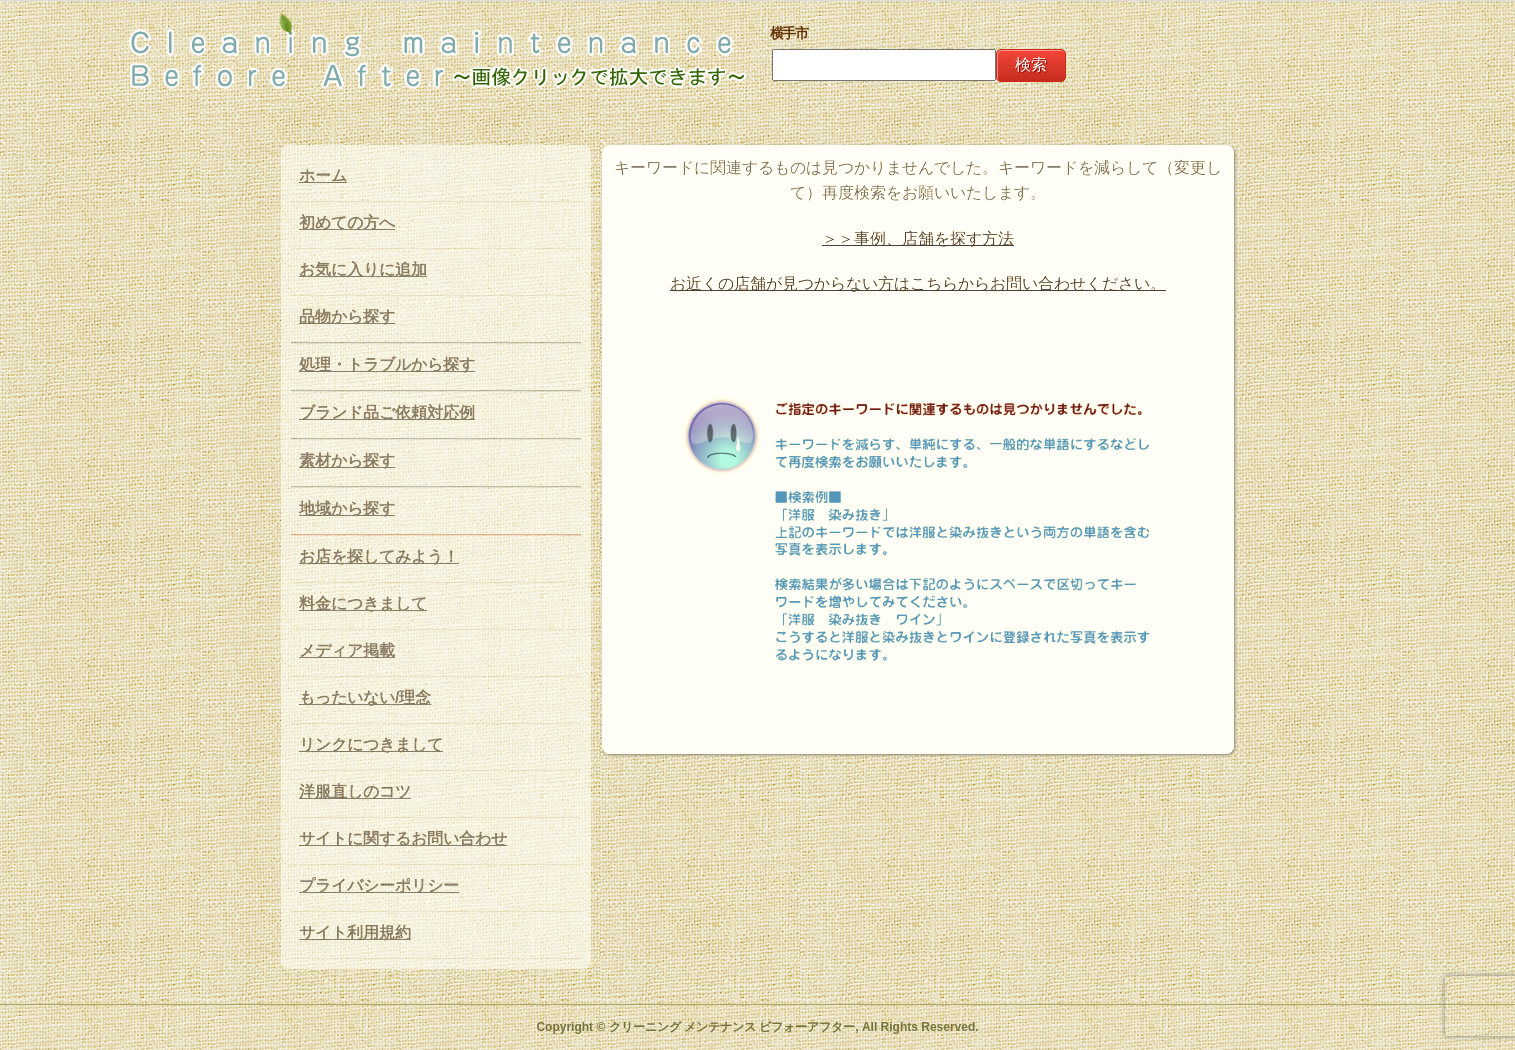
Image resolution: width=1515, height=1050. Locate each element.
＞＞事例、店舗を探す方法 (918, 238)
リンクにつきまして (371, 744)
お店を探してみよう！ (379, 556)
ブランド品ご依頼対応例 (387, 412)
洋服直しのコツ (355, 791)
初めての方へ (347, 222)
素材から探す (347, 460)
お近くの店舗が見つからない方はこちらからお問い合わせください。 (918, 283)
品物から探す (347, 316)
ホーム (323, 175)
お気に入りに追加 (363, 269)
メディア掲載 (347, 650)
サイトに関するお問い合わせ (403, 838)
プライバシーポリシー (379, 885)
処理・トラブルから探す (387, 364)
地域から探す (347, 508)
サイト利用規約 (355, 932)
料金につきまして (363, 603)
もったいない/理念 (365, 697)
